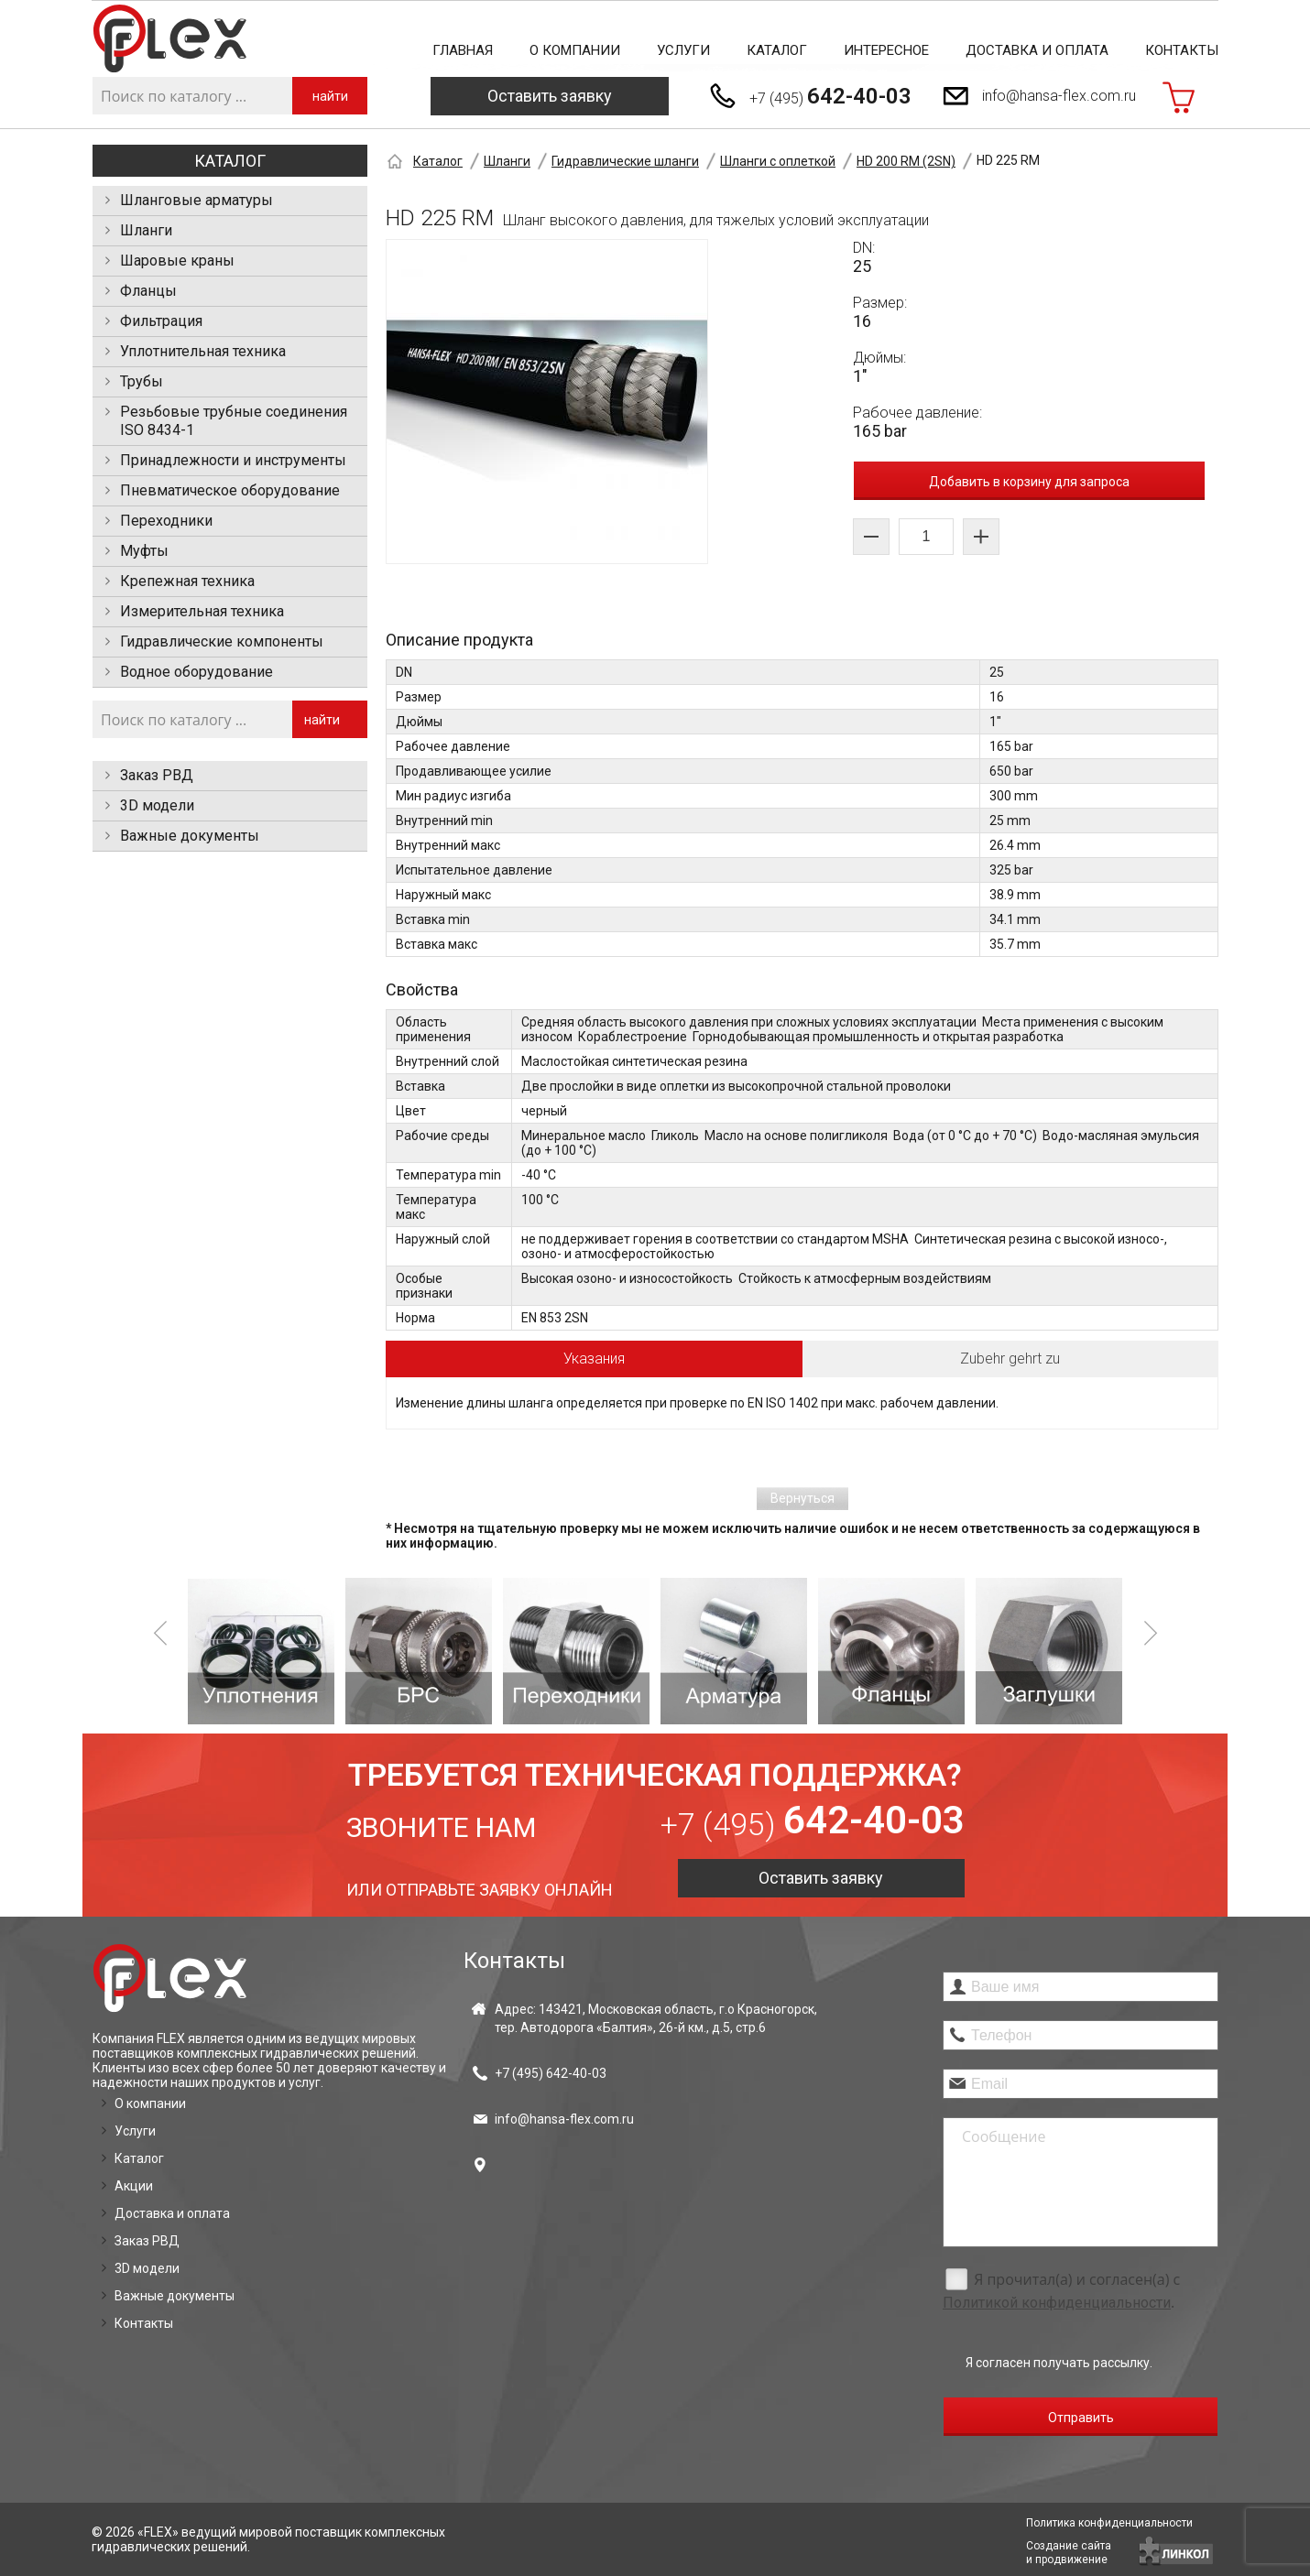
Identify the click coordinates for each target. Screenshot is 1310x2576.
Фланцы (148, 290)
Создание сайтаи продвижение (1068, 2552)
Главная (462, 50)
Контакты (1181, 50)
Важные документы (189, 835)
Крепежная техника (187, 581)
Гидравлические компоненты (221, 641)
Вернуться (802, 1498)
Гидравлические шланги (625, 161)
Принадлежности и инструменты (233, 460)
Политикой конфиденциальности (1057, 2302)
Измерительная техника (202, 611)
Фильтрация (161, 321)
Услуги (683, 50)
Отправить (1081, 2417)
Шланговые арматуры (196, 200)
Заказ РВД (156, 775)
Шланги (146, 230)
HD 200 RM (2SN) (906, 161)
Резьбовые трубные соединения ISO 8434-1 (233, 421)
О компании (574, 50)
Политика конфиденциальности (1109, 2522)
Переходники (166, 520)
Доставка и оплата (1037, 50)
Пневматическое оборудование (230, 490)
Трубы (141, 381)
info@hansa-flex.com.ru (1059, 95)
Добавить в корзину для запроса (1029, 481)
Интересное (886, 50)
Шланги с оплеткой (777, 161)
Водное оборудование (196, 671)
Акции (134, 2186)
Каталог (777, 50)
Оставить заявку (549, 95)
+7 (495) (830, 96)
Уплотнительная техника (203, 351)
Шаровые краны (177, 260)
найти (330, 96)
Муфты (144, 551)
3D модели (157, 805)
